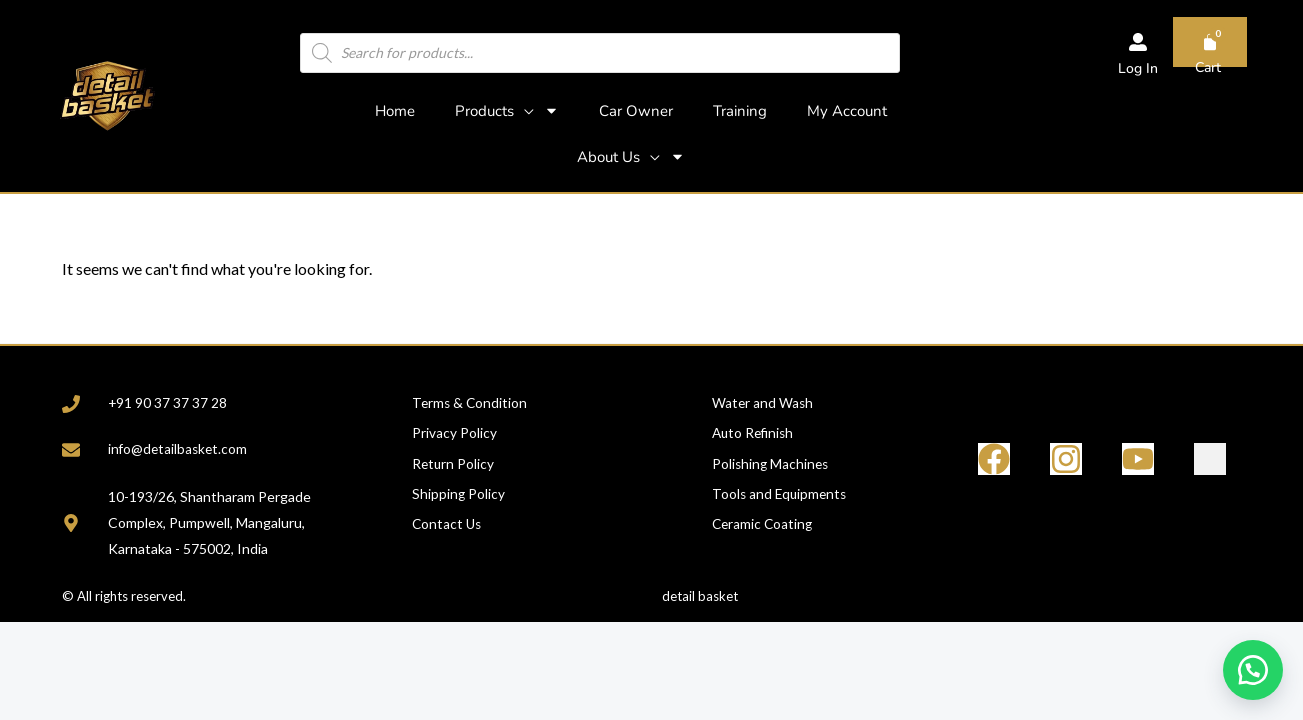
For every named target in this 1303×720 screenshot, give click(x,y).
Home (395, 111)
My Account (847, 111)
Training (740, 111)
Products (507, 110)
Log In (1138, 68)
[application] (524, 111)
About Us (631, 156)
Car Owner (636, 111)
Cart (1208, 67)
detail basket (700, 598)
